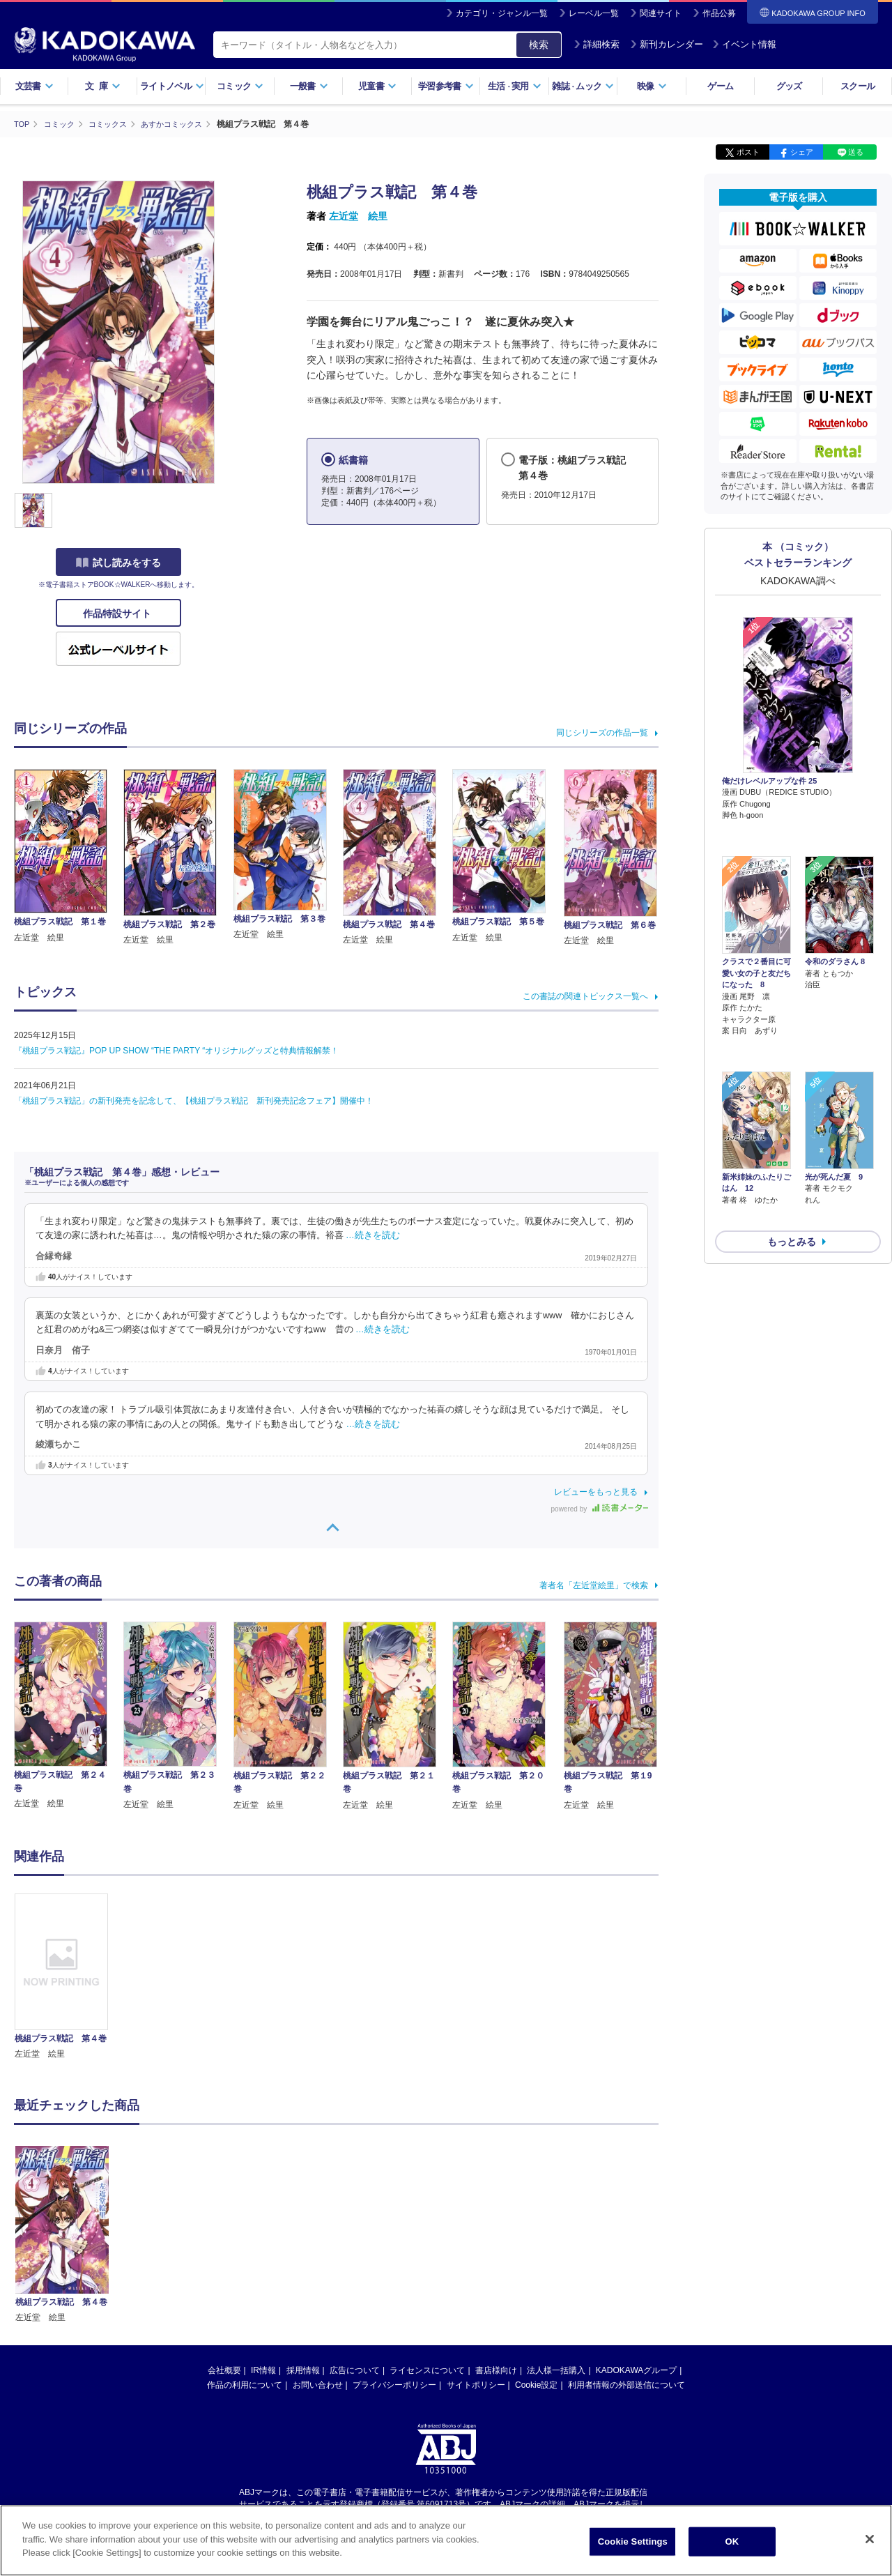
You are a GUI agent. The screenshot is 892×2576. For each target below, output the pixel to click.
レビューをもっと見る (596, 1492)
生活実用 (514, 86)
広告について (355, 2370)
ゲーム (720, 86)
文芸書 (34, 86)
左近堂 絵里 (358, 216)
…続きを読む (373, 1235)
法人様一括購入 (556, 2370)
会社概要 (224, 2370)
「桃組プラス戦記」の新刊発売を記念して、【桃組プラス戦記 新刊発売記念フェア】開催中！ (194, 1100)
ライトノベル (172, 86)
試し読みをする (118, 562)
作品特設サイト (118, 613)
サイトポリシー (476, 2385)
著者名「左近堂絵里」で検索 (593, 1585)
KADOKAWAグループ (636, 2370)
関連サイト (661, 13)
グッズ (789, 86)
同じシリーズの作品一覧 (602, 732)
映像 (652, 86)
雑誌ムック (583, 86)
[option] (69, 1977)
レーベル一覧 (594, 13)
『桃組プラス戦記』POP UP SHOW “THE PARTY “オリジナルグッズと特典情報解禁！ (176, 1050)
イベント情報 (744, 44)
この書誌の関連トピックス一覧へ (585, 995)
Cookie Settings (633, 2541)
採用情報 (303, 2370)
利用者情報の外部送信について (626, 2385)
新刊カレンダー (666, 44)
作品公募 (719, 13)
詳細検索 (597, 44)
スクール (857, 86)
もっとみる (791, 1167)
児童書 (377, 86)
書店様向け (496, 2370)
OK (732, 2541)
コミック (240, 86)
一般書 (309, 86)
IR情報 (263, 2370)
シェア (801, 152)
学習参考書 (446, 86)
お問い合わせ (318, 2385)
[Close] (869, 2539)
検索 (538, 44)
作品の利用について (244, 2385)
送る (855, 152)
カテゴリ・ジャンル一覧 (502, 13)
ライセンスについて (427, 2370)
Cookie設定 (536, 2385)
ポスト (748, 152)
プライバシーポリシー (394, 2385)
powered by (599, 1509)
